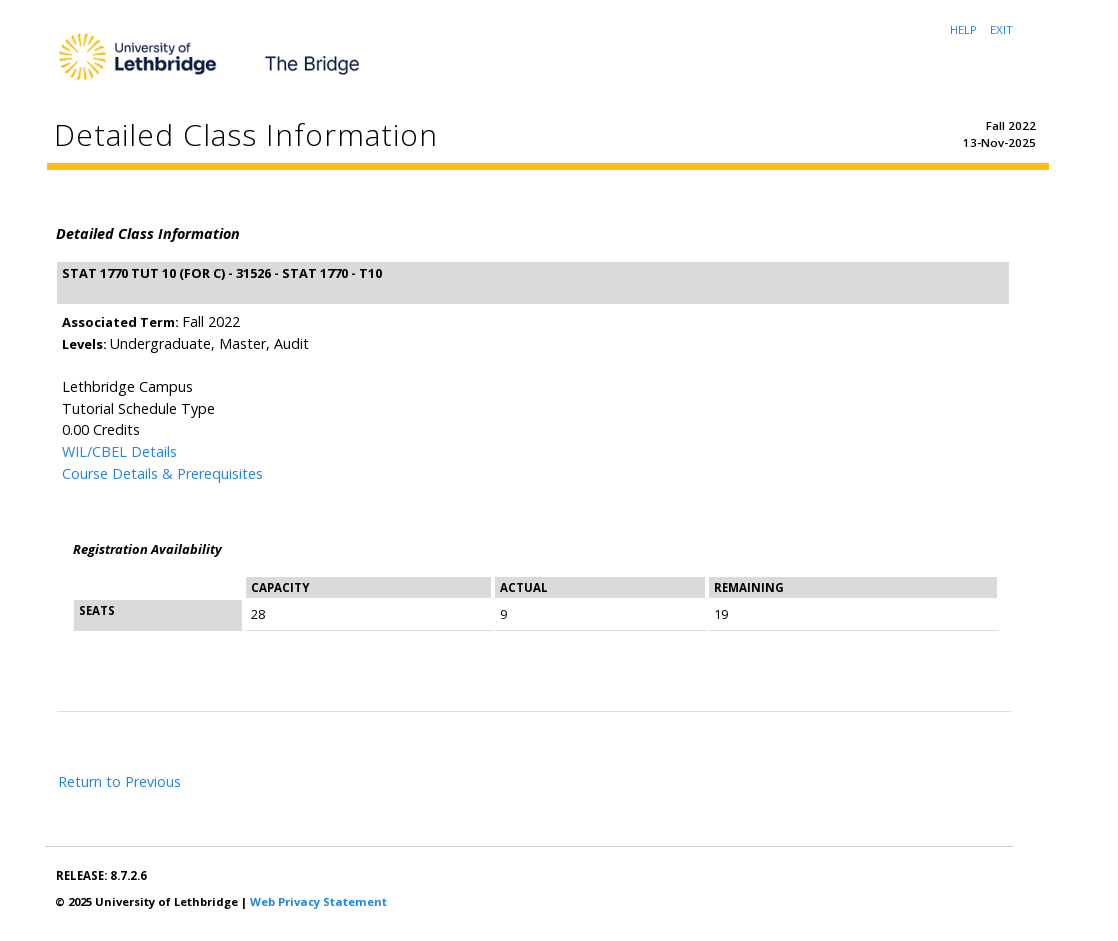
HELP (963, 29)
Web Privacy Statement (318, 901)
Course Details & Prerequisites (162, 473)
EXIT (1001, 29)
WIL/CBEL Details (119, 451)
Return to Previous (119, 781)
